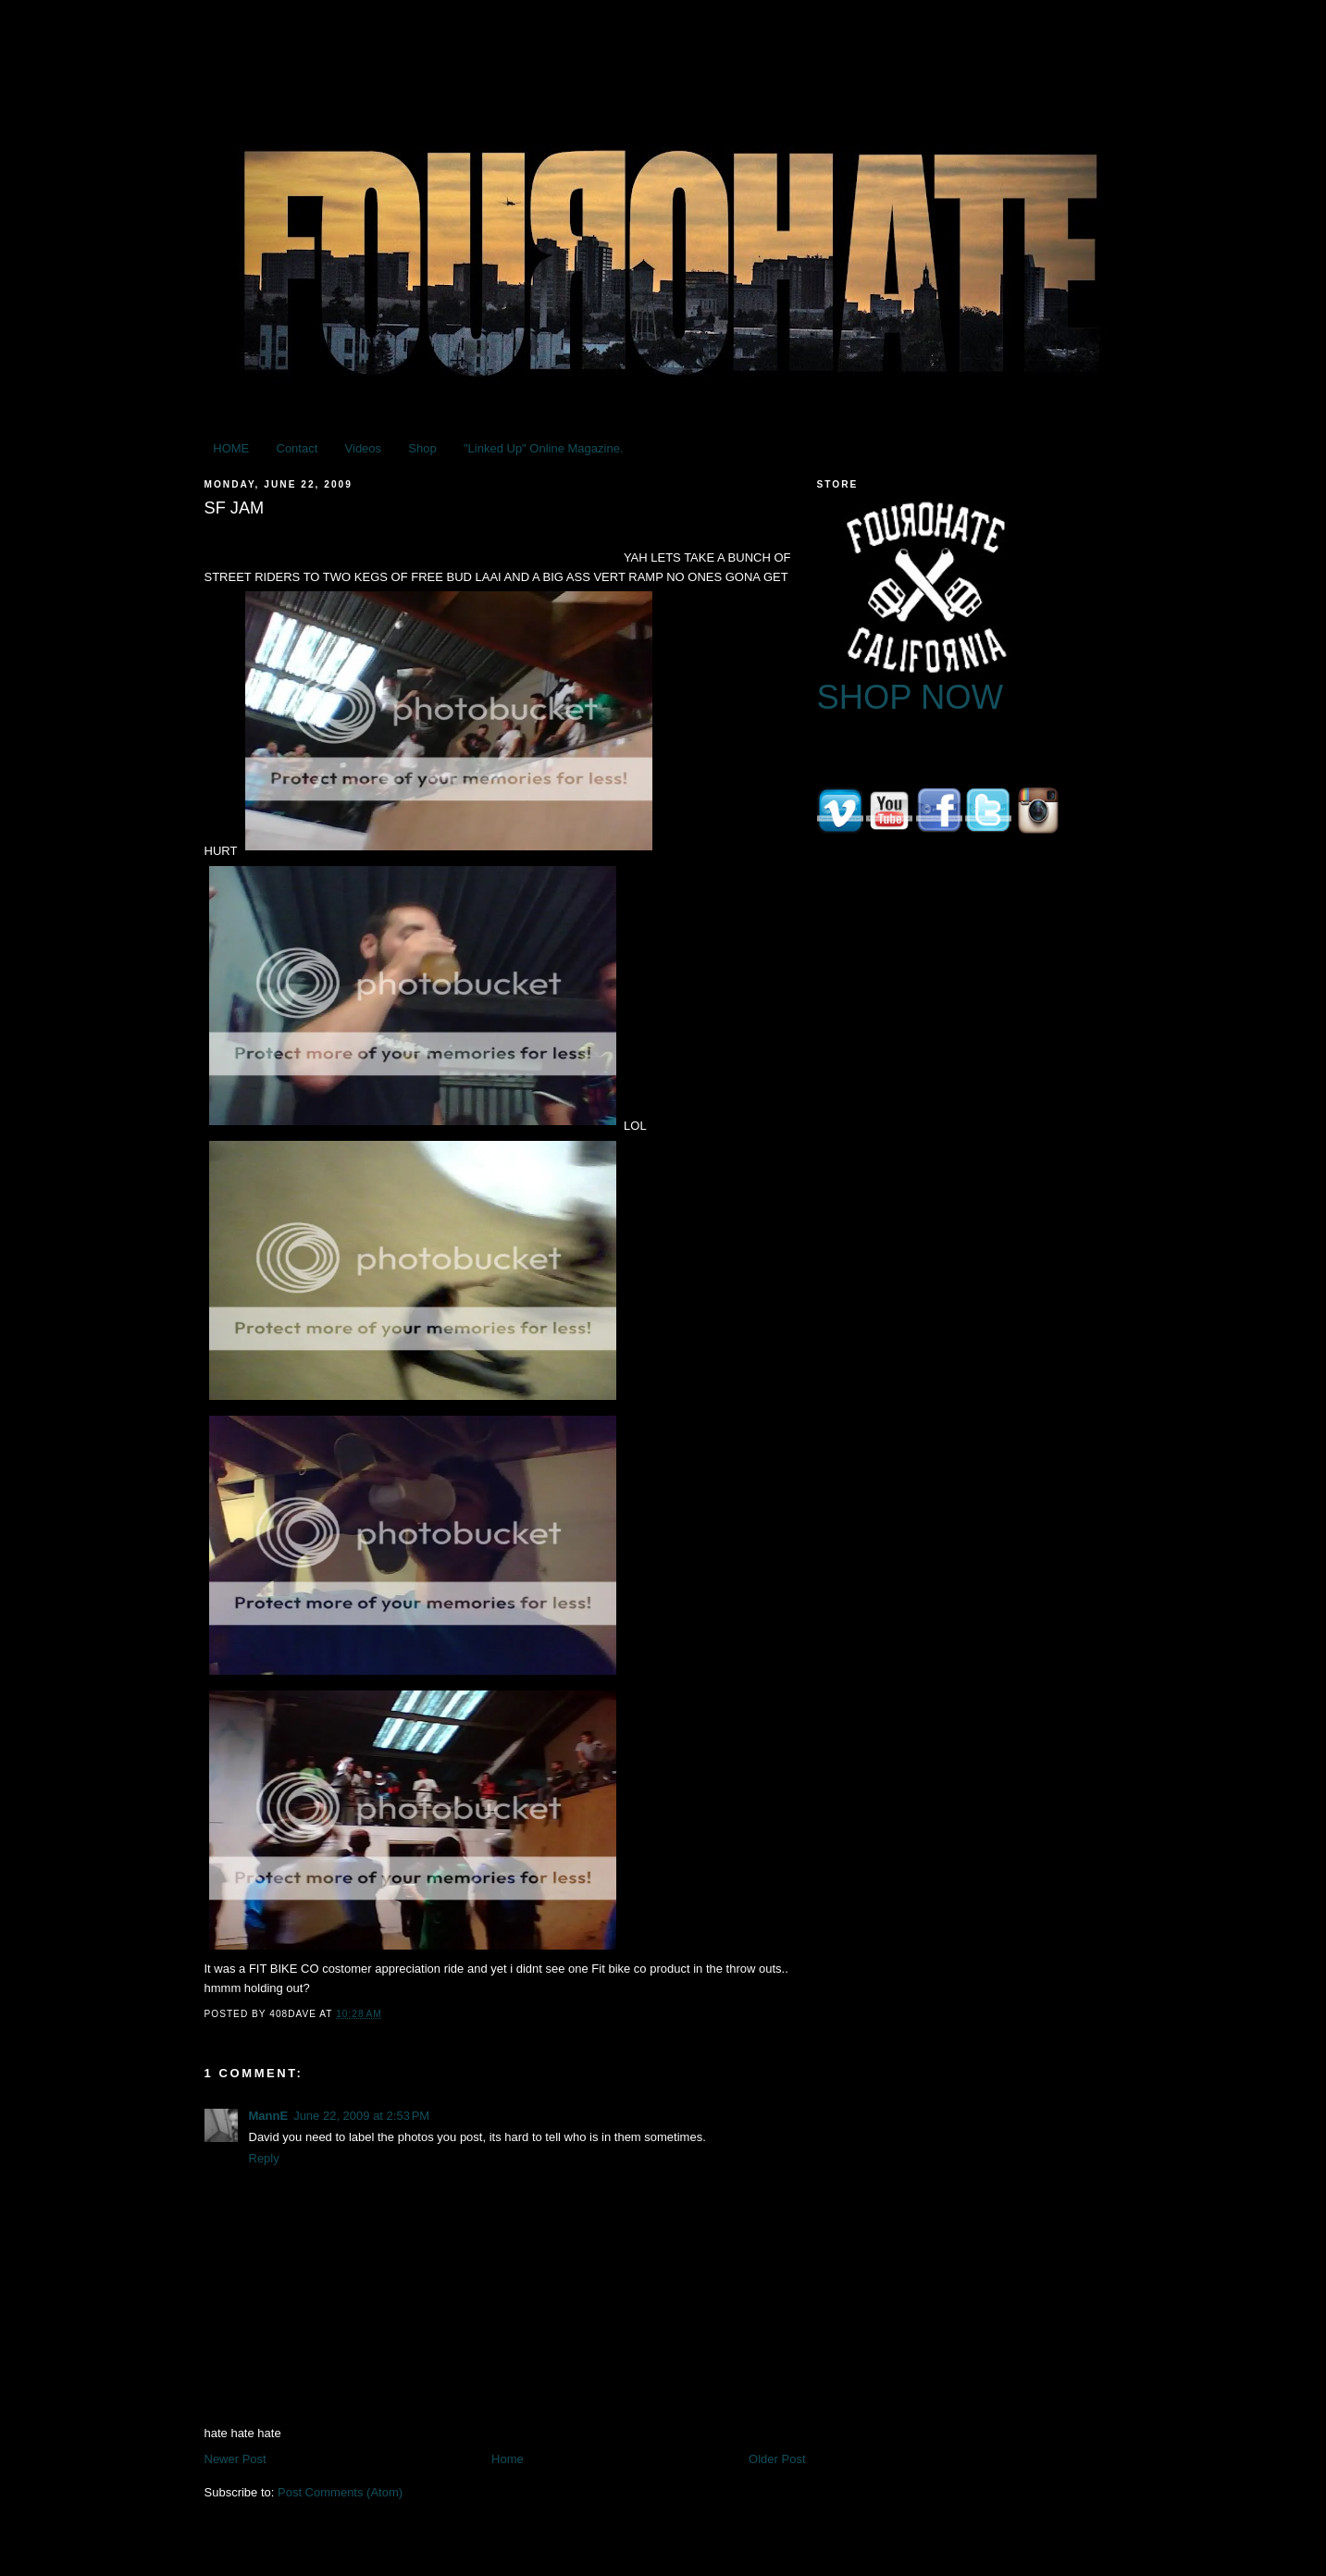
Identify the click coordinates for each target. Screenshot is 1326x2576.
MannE (269, 2116)
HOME (231, 448)
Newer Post (235, 2459)
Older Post (777, 2459)
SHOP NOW (910, 697)
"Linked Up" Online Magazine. (544, 448)
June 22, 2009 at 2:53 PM (361, 2116)
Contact (297, 448)
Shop (422, 448)
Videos (363, 448)
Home (507, 2459)
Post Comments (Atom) (340, 2492)
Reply (264, 2158)
